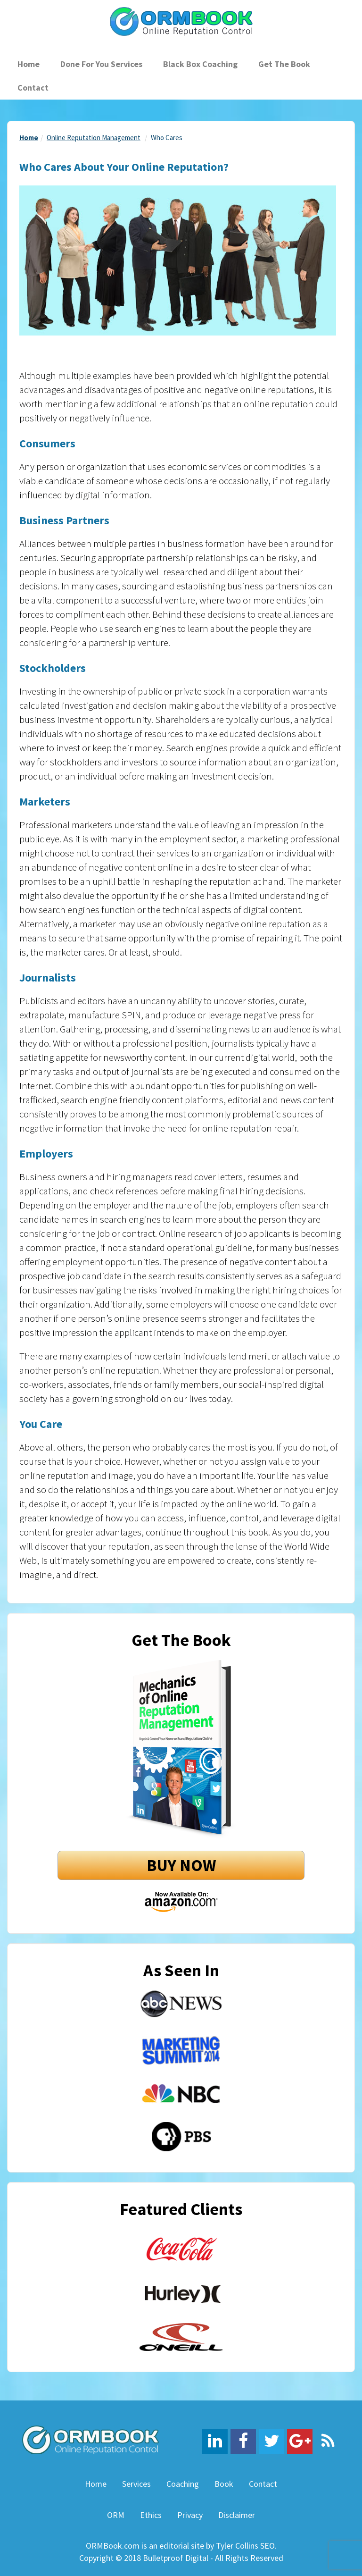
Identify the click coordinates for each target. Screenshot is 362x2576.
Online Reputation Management (93, 137)
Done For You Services (101, 64)
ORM (115, 2514)
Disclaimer (236, 2514)
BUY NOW (181, 1865)
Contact (33, 87)
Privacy (190, 2514)
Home (28, 64)
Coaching (182, 2483)
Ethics (151, 2514)
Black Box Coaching (200, 64)
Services (136, 2483)
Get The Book (284, 64)
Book (223, 2483)
